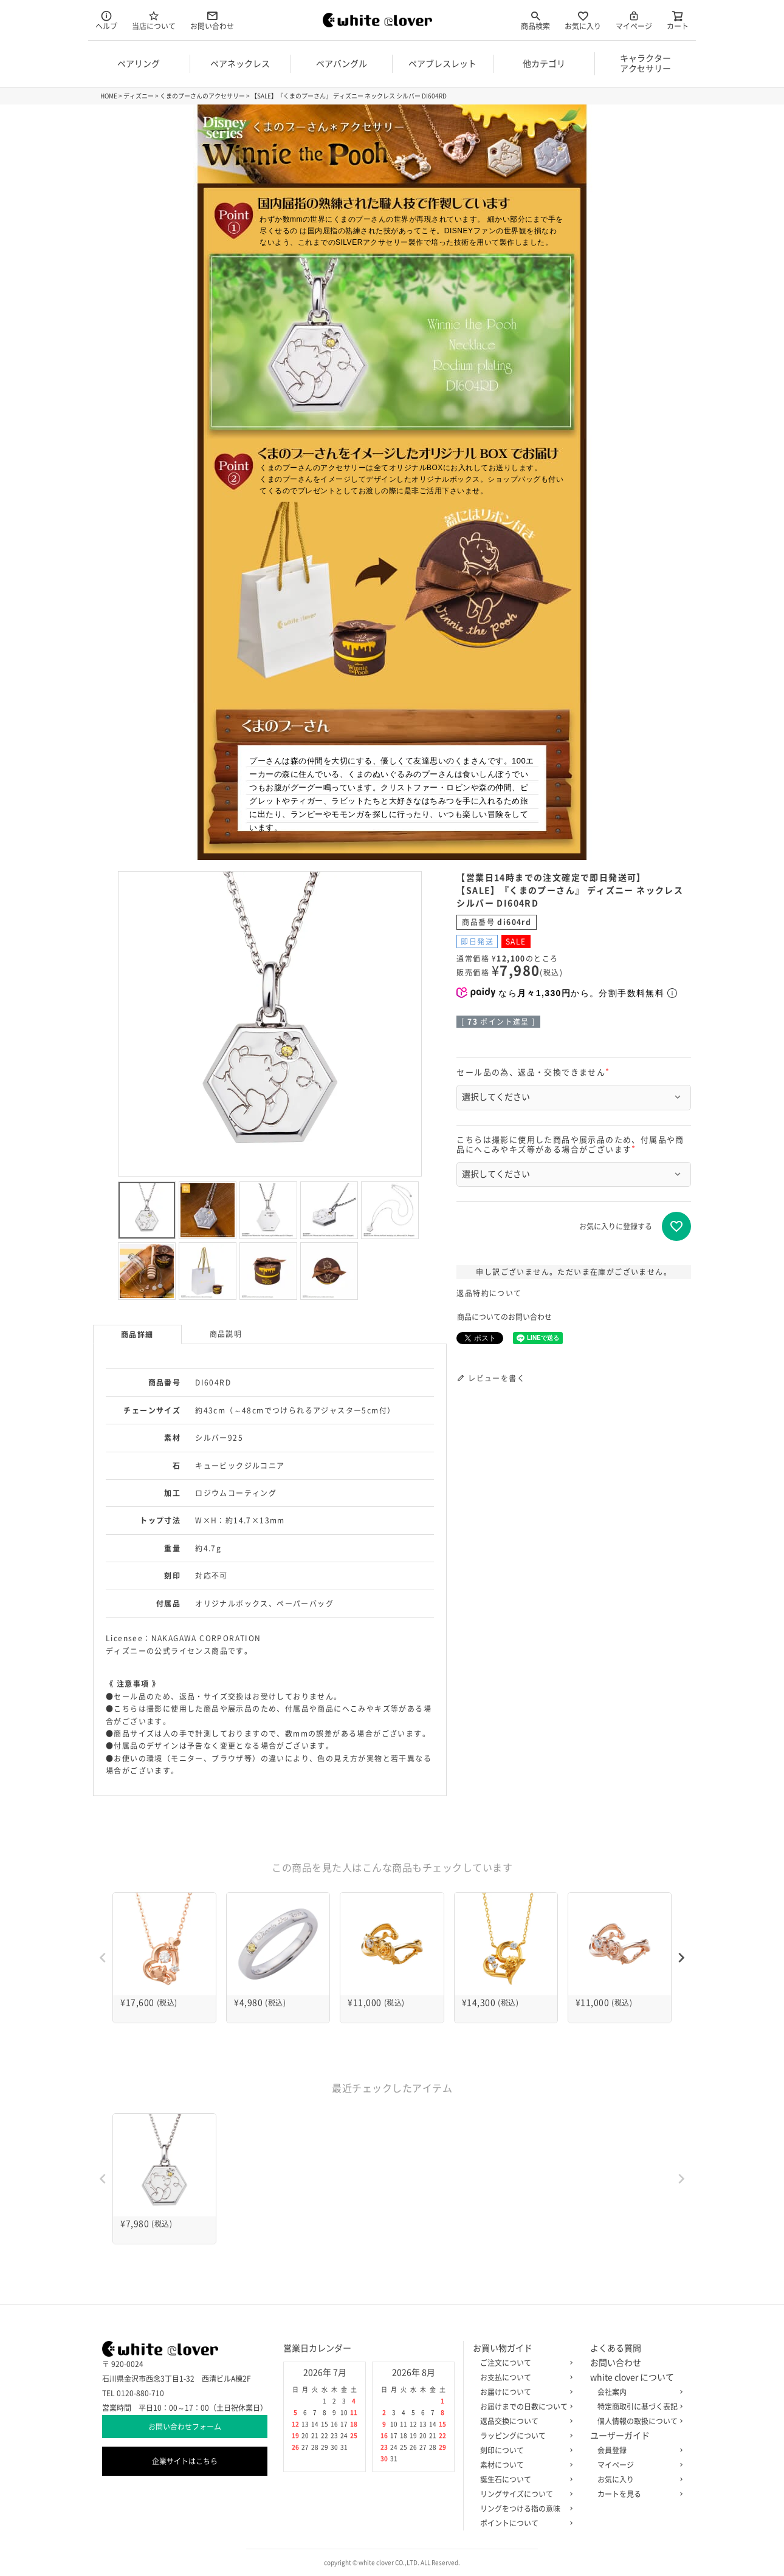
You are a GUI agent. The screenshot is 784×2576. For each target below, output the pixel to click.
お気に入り (583, 20)
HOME (108, 96)
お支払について (524, 2377)
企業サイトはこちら (185, 2461)
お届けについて (524, 2392)
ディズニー (138, 96)
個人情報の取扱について (637, 2421)
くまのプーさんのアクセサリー (202, 96)
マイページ (634, 20)
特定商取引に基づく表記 (637, 2406)
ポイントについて (524, 2523)
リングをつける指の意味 (524, 2508)
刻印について (524, 2450)
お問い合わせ (212, 20)
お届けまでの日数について (524, 2406)
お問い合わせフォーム (184, 2426)
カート (678, 20)
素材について (524, 2464)
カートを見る (637, 2494)
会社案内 (637, 2392)
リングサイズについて (524, 2494)
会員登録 (637, 2450)
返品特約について (488, 1293)
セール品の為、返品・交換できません (534, 1072)
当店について (154, 20)
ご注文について (524, 2362)
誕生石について (524, 2479)
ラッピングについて (524, 2435)
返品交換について (524, 2421)
